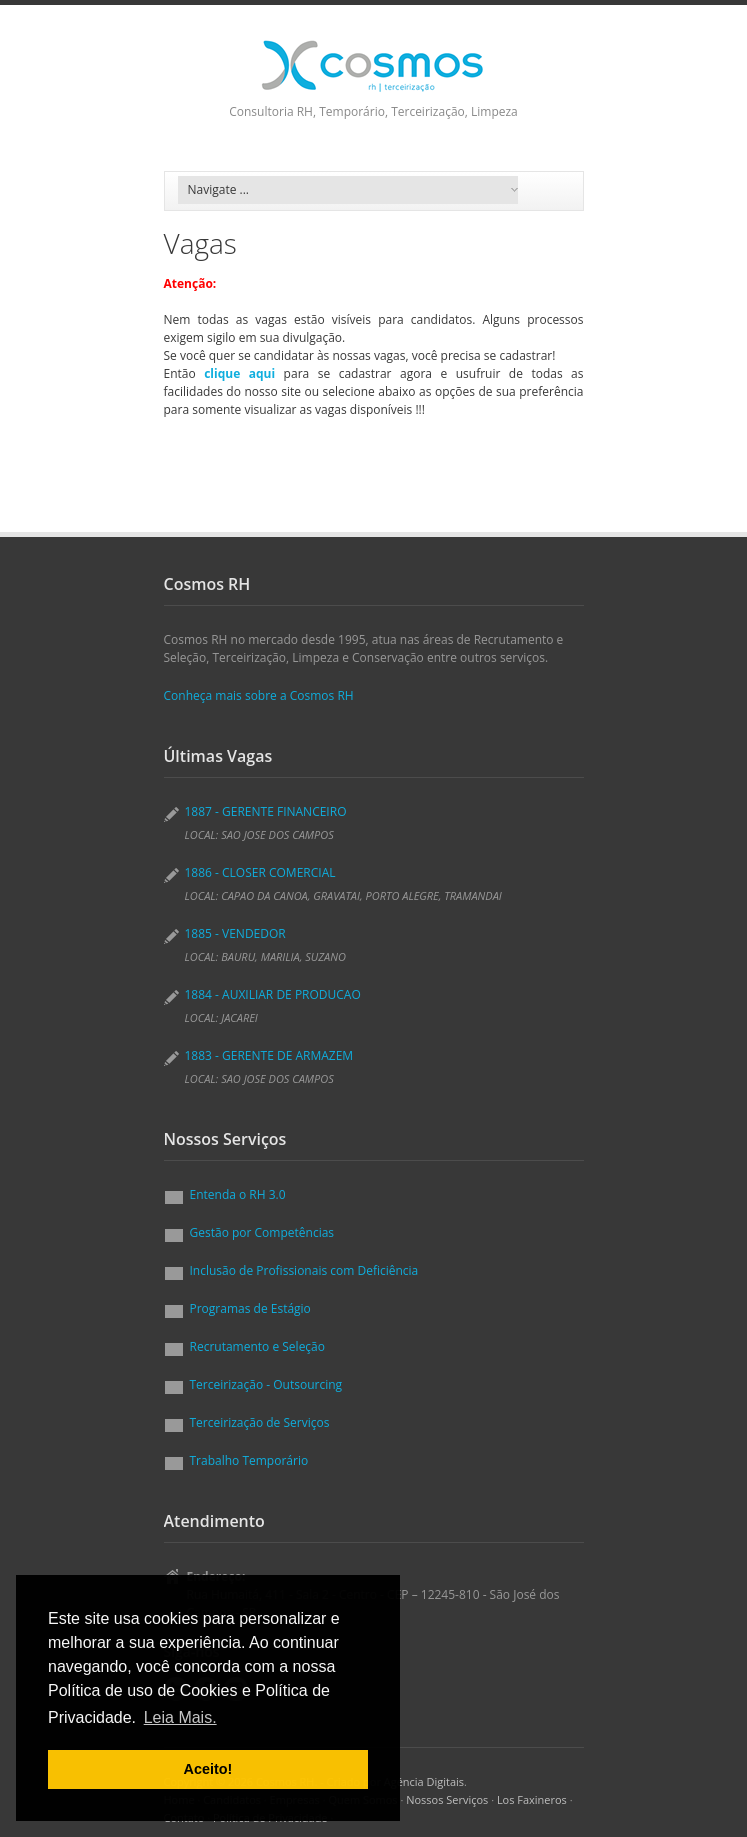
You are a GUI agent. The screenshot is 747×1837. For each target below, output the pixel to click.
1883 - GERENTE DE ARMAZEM (269, 1055)
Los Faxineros (532, 1799)
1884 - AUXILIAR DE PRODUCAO (273, 994)
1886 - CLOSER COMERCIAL (260, 872)
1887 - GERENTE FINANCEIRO (266, 811)
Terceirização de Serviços (260, 1422)
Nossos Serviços (447, 1799)
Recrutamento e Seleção (258, 1346)
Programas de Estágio (250, 1308)
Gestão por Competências (262, 1232)
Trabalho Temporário (249, 1460)
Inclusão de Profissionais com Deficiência (304, 1270)
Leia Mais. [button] (180, 1717)
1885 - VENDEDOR (235, 933)
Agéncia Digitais (424, 1781)
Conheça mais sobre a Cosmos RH (259, 695)
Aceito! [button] (208, 1769)
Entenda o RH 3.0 (238, 1194)
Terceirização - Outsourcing (266, 1384)
